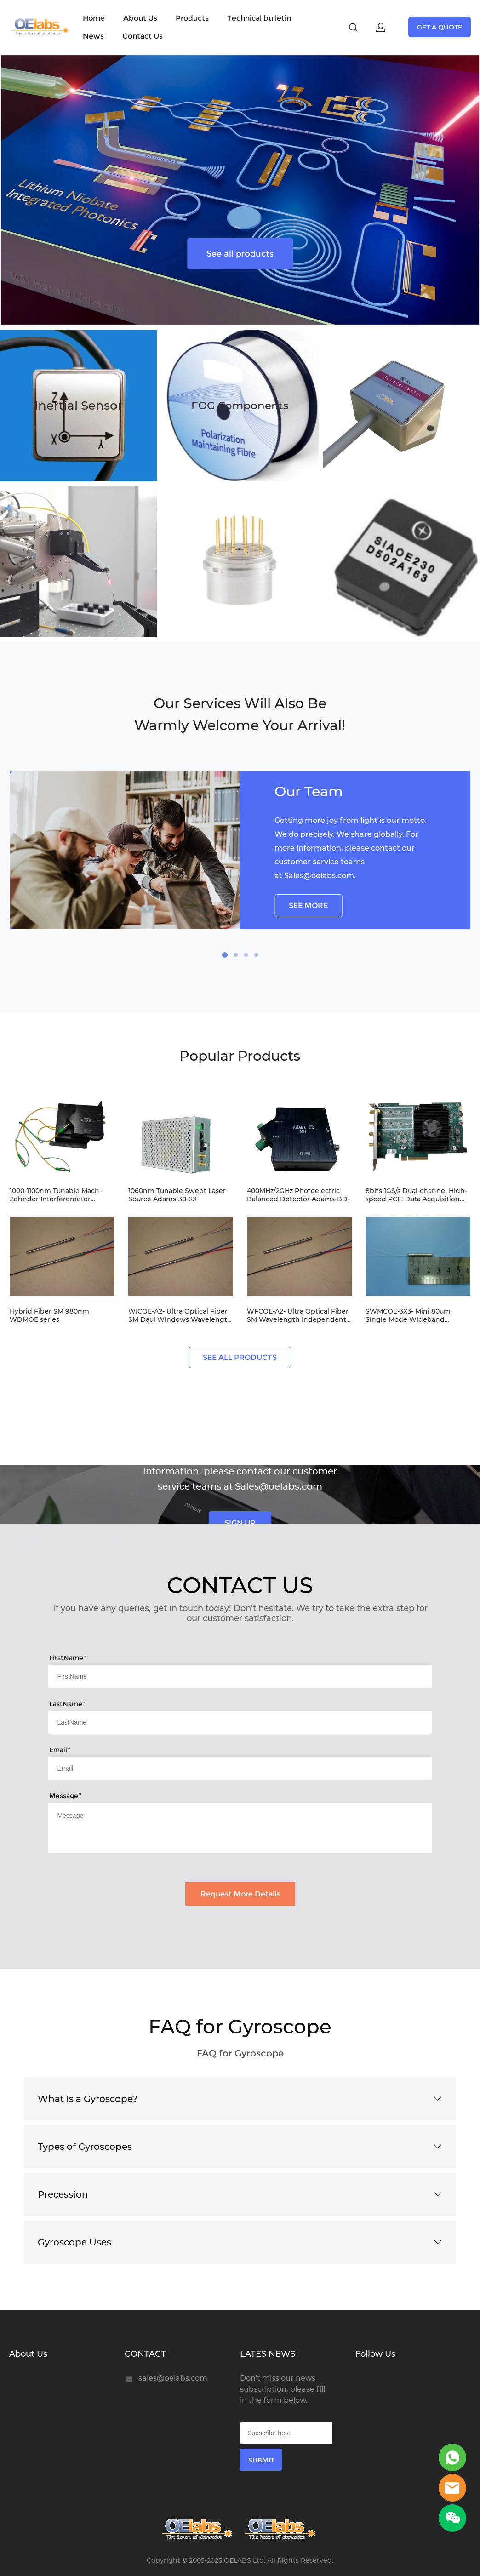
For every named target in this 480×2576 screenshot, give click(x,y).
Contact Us (142, 36)
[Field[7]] (240, 1676)
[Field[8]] (240, 1722)
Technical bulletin (259, 18)
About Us (140, 18)
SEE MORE (308, 905)
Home (94, 18)
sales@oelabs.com (172, 2378)
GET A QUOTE (439, 27)
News (93, 36)
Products (192, 18)
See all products (240, 253)
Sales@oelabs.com (319, 875)
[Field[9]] (240, 1768)
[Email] (286, 2433)
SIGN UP (239, 1523)
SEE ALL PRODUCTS (240, 1357)
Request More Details (240, 1894)
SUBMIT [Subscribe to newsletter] (261, 2460)
